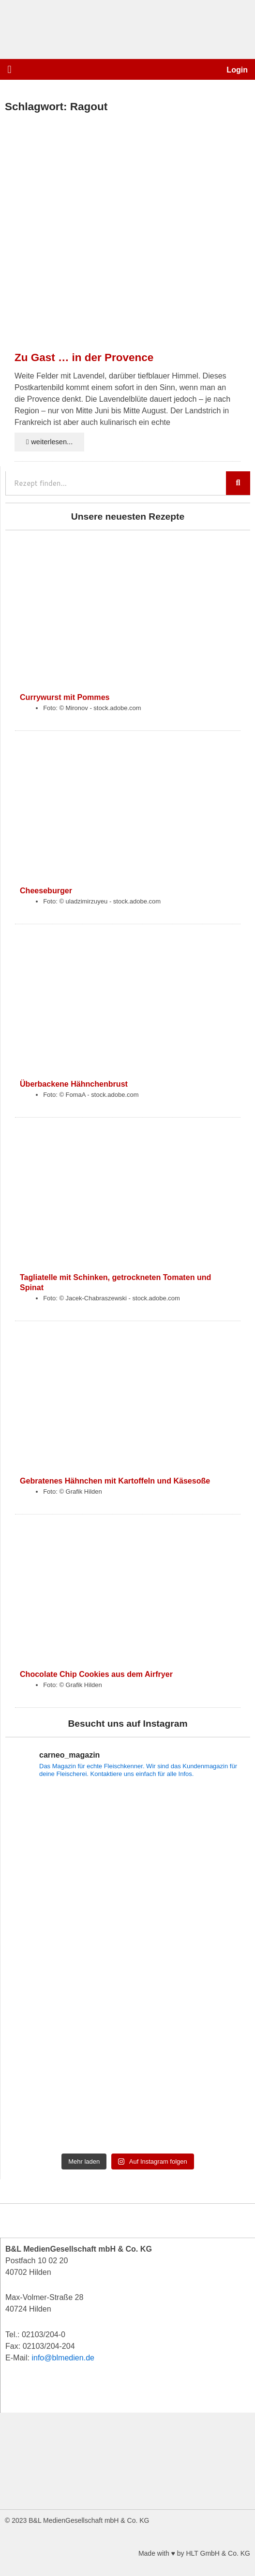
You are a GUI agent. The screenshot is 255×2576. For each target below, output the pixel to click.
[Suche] (238, 483)
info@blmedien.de (62, 2357)
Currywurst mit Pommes (64, 697)
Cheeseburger (46, 890)
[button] (9, 69)
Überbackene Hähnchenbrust (74, 1083)
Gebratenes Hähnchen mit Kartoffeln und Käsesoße (115, 1480)
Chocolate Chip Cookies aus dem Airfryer (96, 1674)
